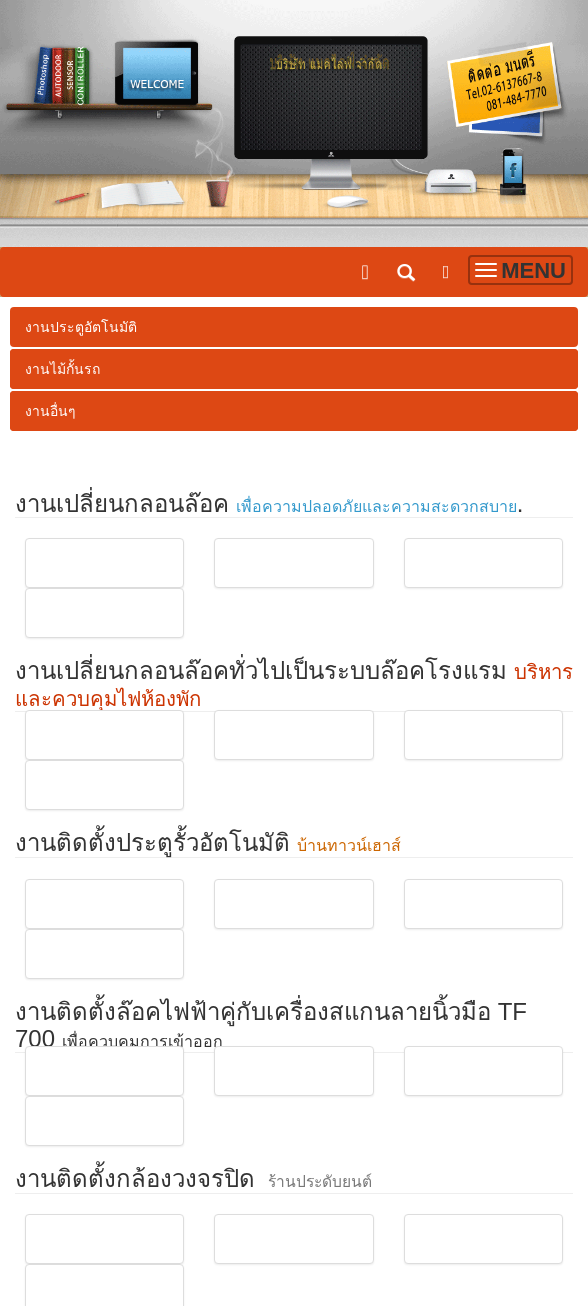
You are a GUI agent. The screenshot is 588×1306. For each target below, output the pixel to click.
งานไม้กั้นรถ (62, 369)
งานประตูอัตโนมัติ (81, 327)
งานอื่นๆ (50, 411)
